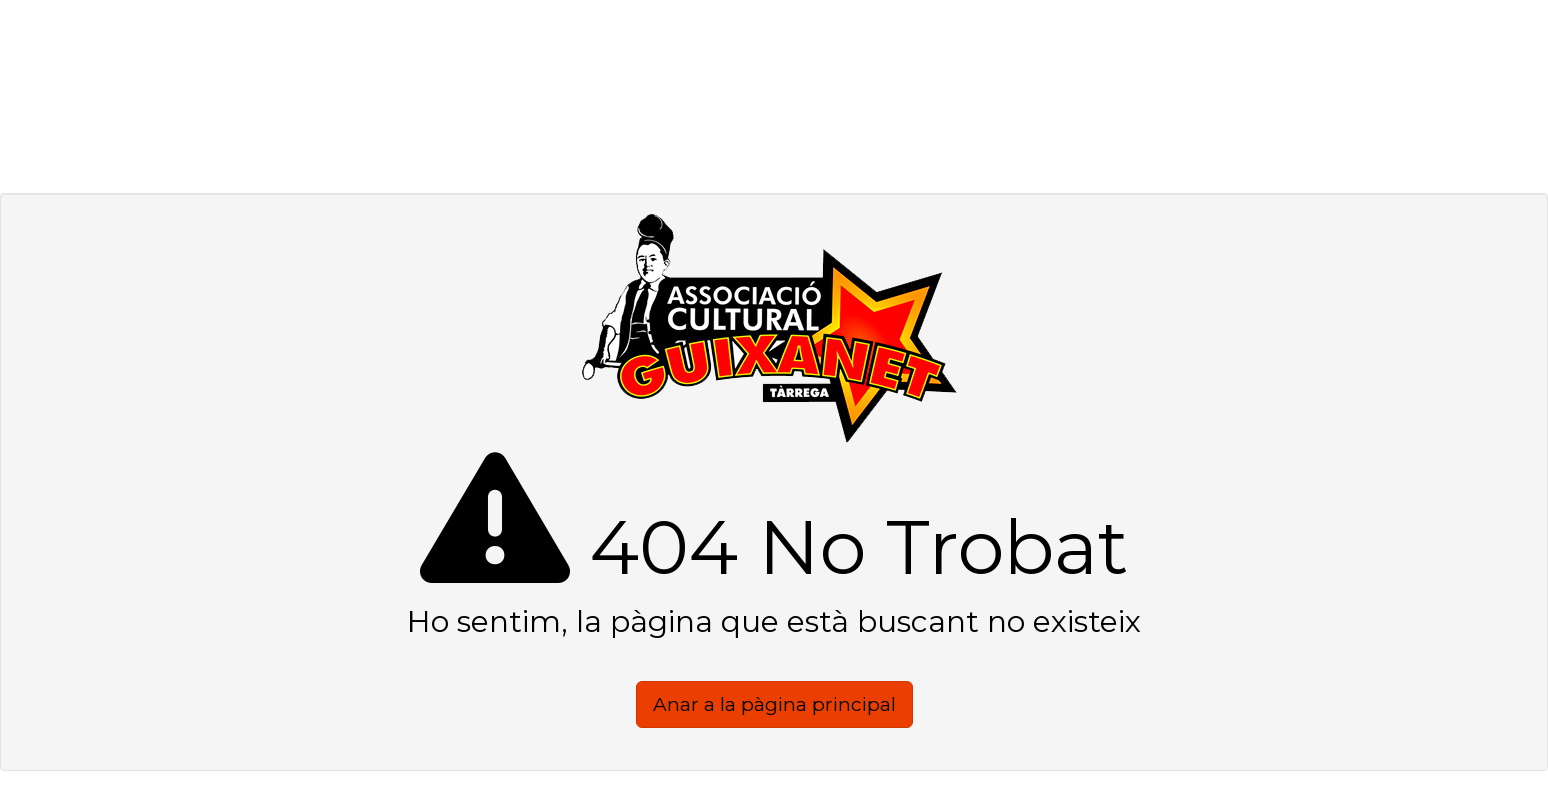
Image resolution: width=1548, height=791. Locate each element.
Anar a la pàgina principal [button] (774, 704)
